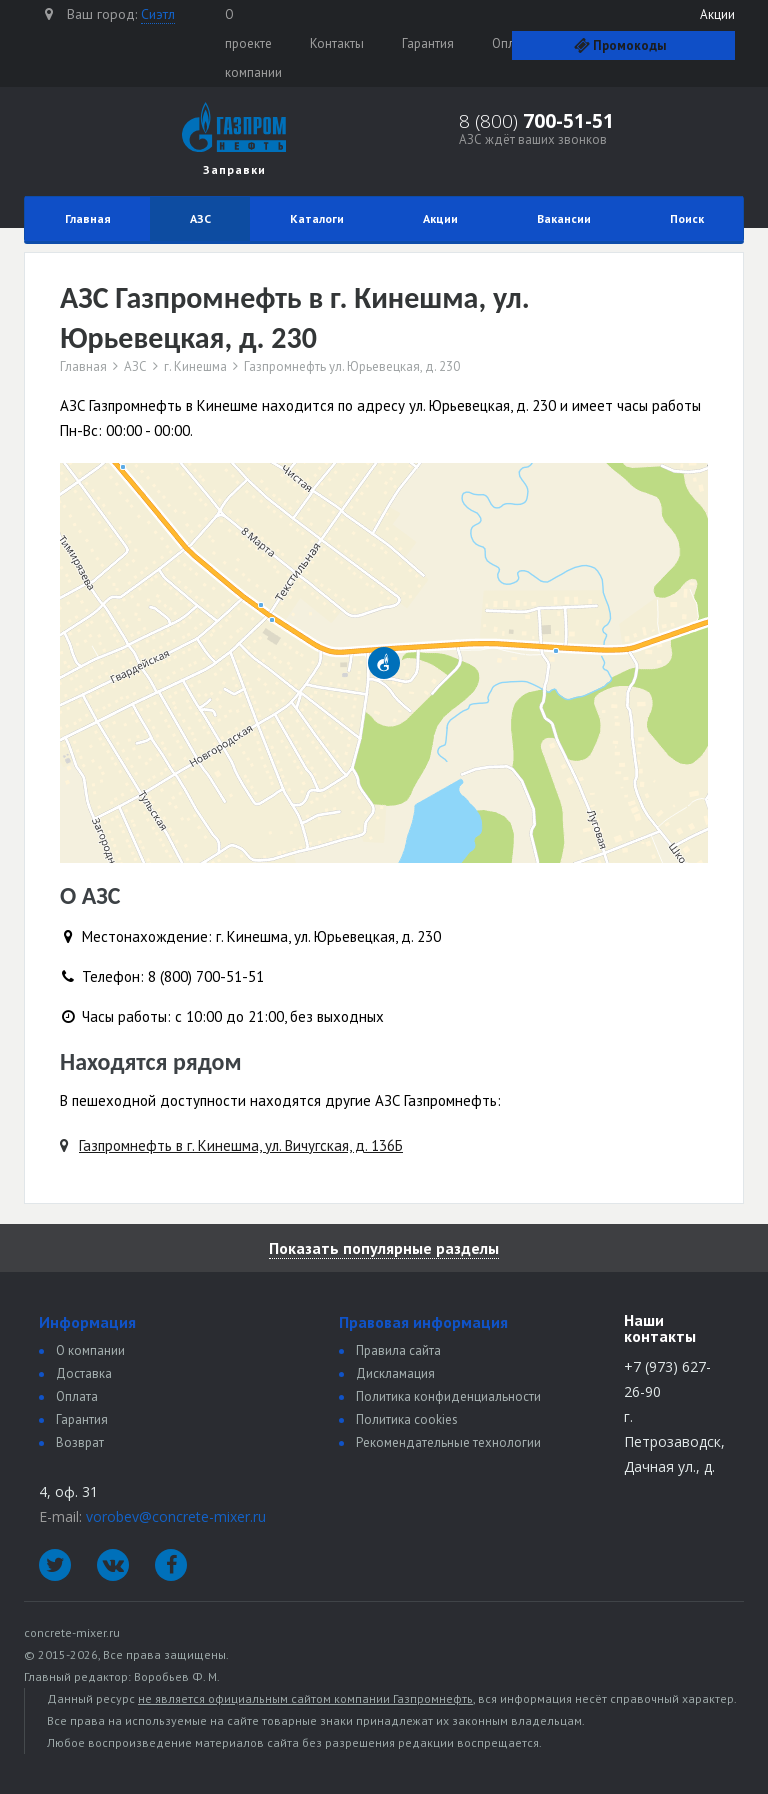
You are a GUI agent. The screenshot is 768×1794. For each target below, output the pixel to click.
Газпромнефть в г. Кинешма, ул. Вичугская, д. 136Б (241, 1145)
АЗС (200, 218)
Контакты (337, 43)
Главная (88, 218)
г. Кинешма (195, 367)
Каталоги (317, 218)
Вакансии (564, 218)
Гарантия (428, 43)
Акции (717, 14)
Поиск (687, 218)
